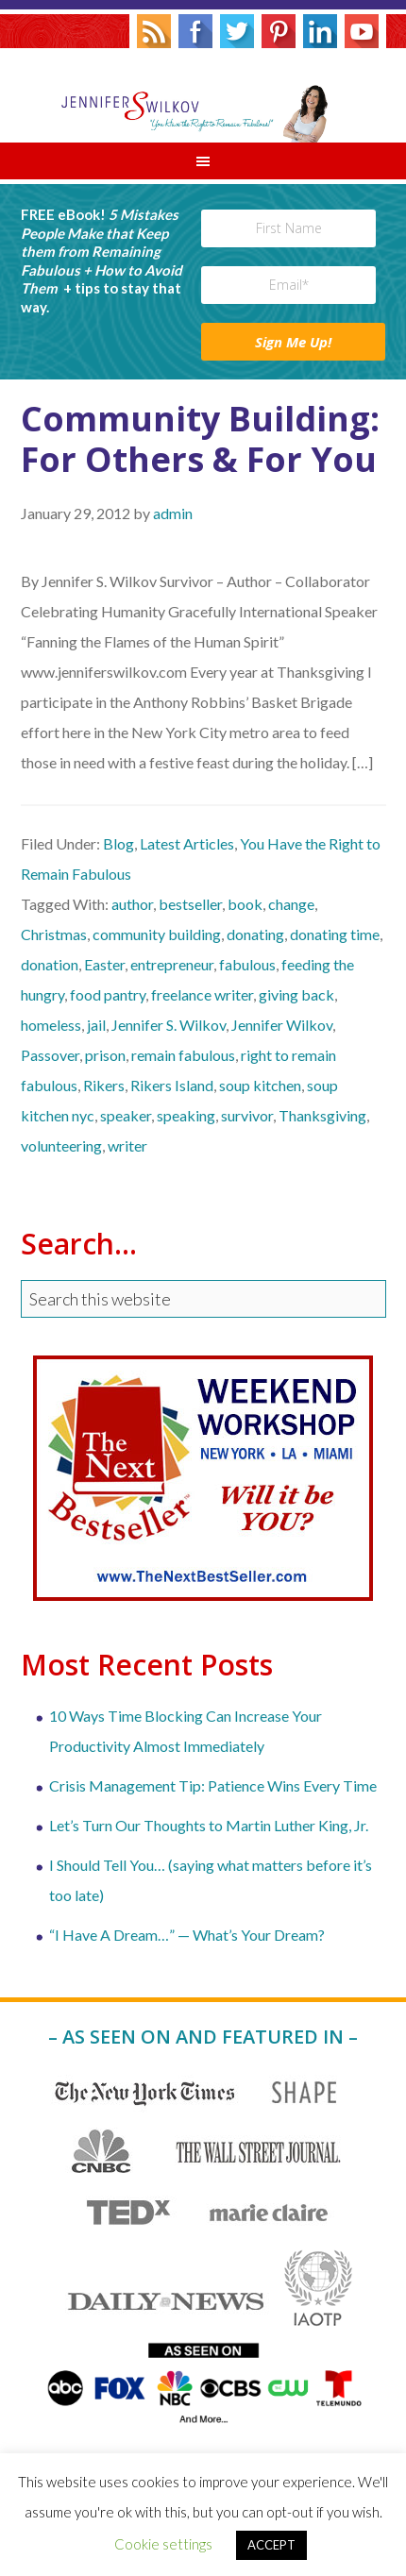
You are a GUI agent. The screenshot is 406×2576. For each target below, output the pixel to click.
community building (157, 934)
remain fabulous (183, 1055)
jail (96, 1025)
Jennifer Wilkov (281, 1025)
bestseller (190, 904)
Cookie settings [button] (163, 2543)
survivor (247, 1115)
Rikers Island (171, 1085)
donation (49, 964)
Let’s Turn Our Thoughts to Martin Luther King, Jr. (208, 1825)
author (132, 904)
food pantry (107, 994)
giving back (296, 994)
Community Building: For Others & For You (200, 439)
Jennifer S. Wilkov (203, 95)
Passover (50, 1055)
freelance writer (202, 994)
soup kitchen (260, 1085)
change (291, 904)
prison (105, 1055)
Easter (104, 964)
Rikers (104, 1085)
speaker (125, 1115)
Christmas (54, 934)
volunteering (61, 1145)
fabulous (247, 964)
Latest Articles (187, 843)
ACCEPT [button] (271, 2544)
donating (255, 934)
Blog (118, 843)
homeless (51, 1025)
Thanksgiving (322, 1115)
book (245, 904)
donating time (335, 934)
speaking (186, 1115)
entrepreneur (171, 964)
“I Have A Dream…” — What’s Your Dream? (187, 1935)
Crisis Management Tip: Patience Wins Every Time (213, 1785)
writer (127, 1145)
